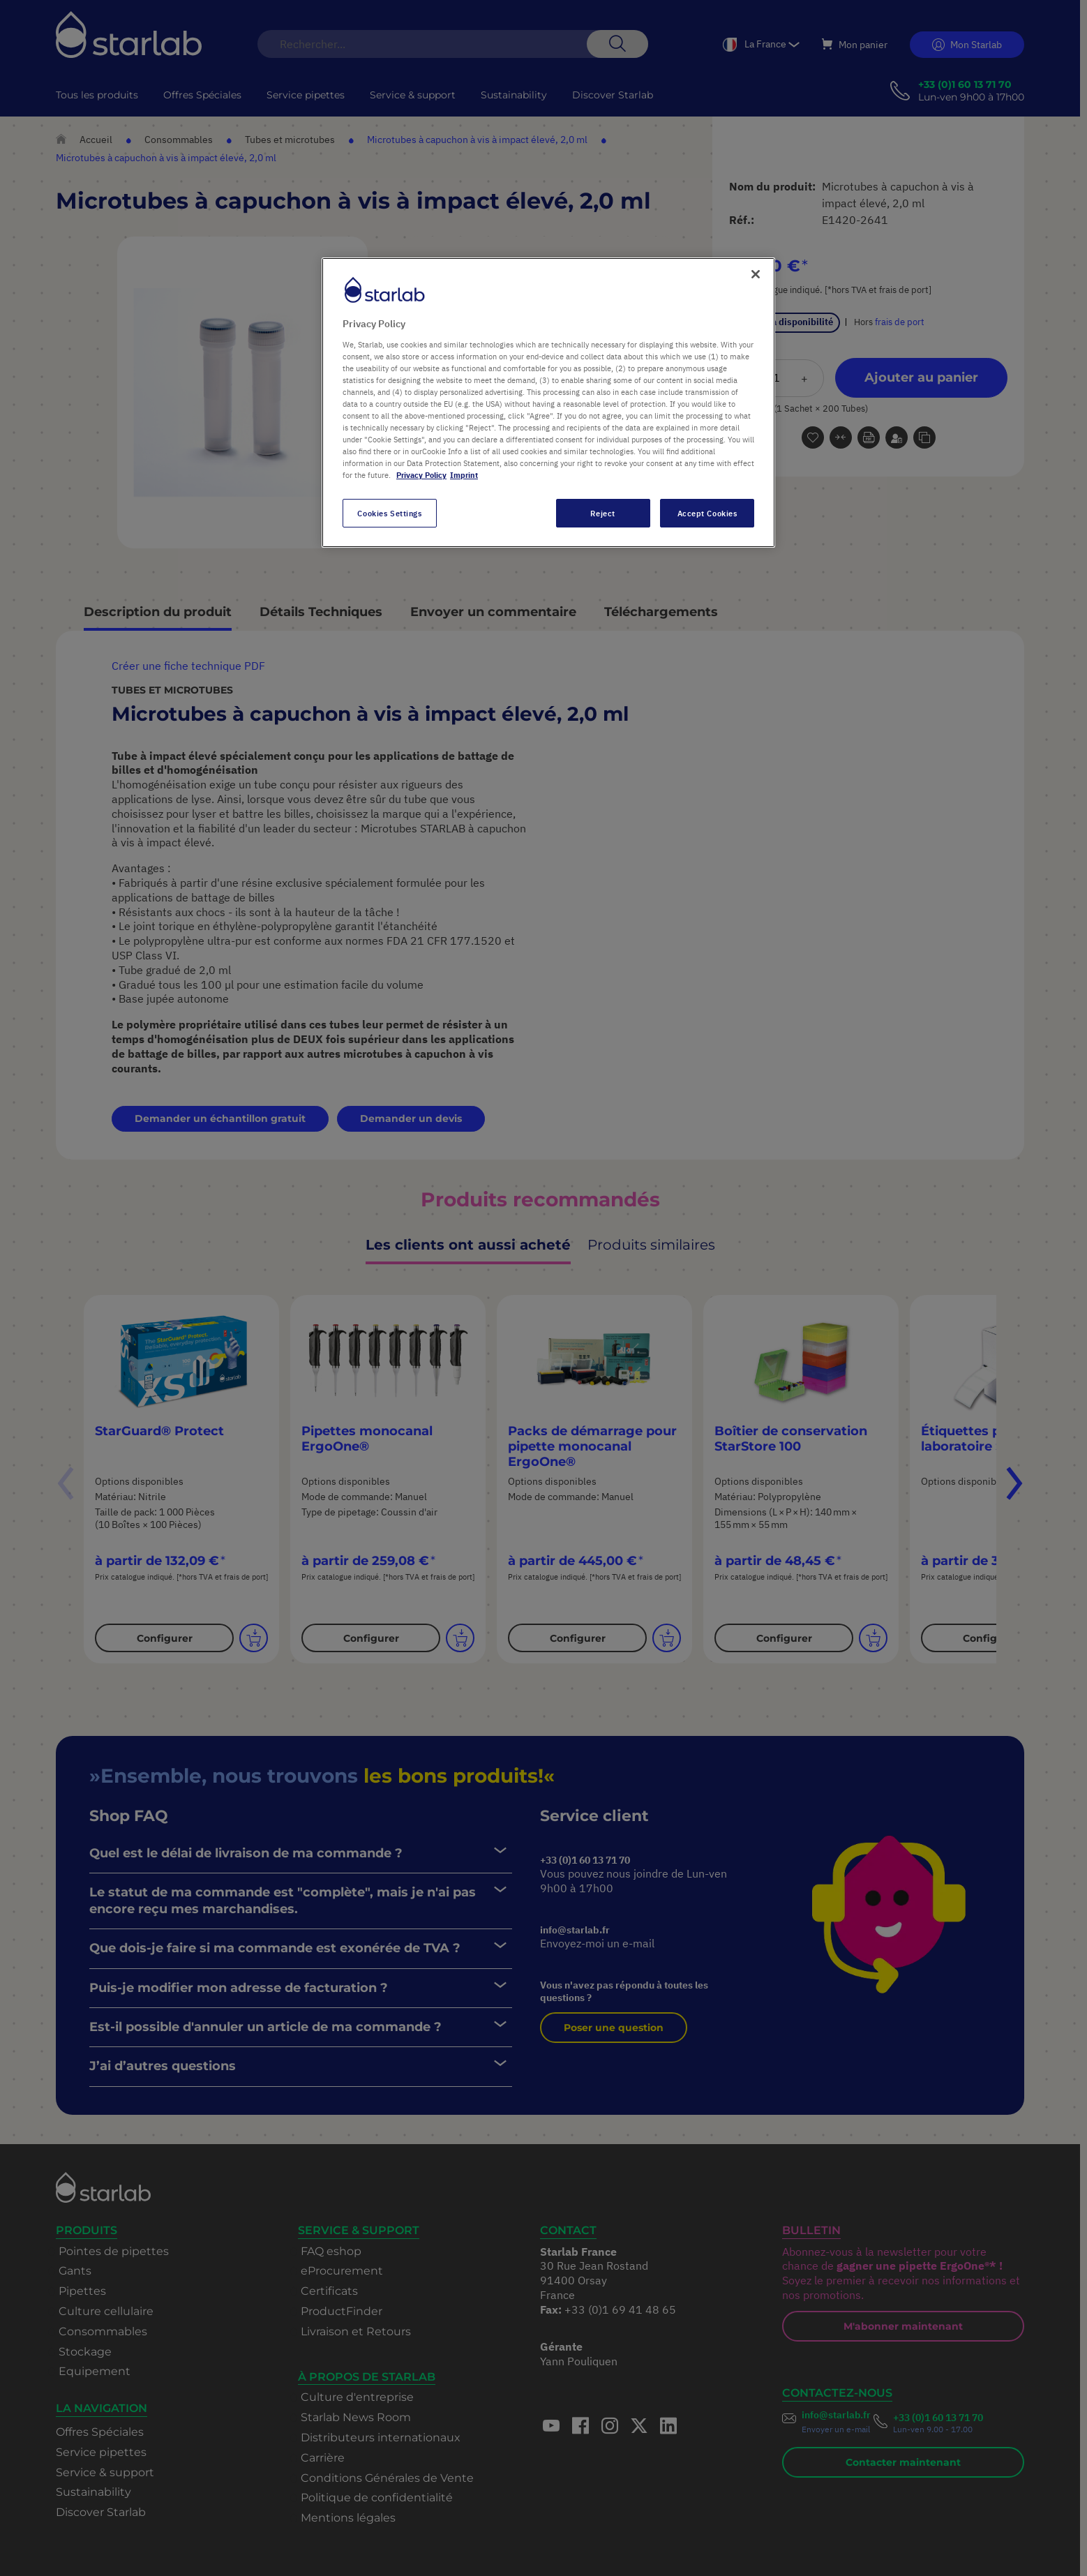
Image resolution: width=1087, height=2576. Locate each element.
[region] (548, 402)
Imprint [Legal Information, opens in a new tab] (464, 475)
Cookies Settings (389, 513)
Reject (602, 513)
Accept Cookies (707, 513)
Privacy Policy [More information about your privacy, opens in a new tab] (421, 475)
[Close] (755, 274)
